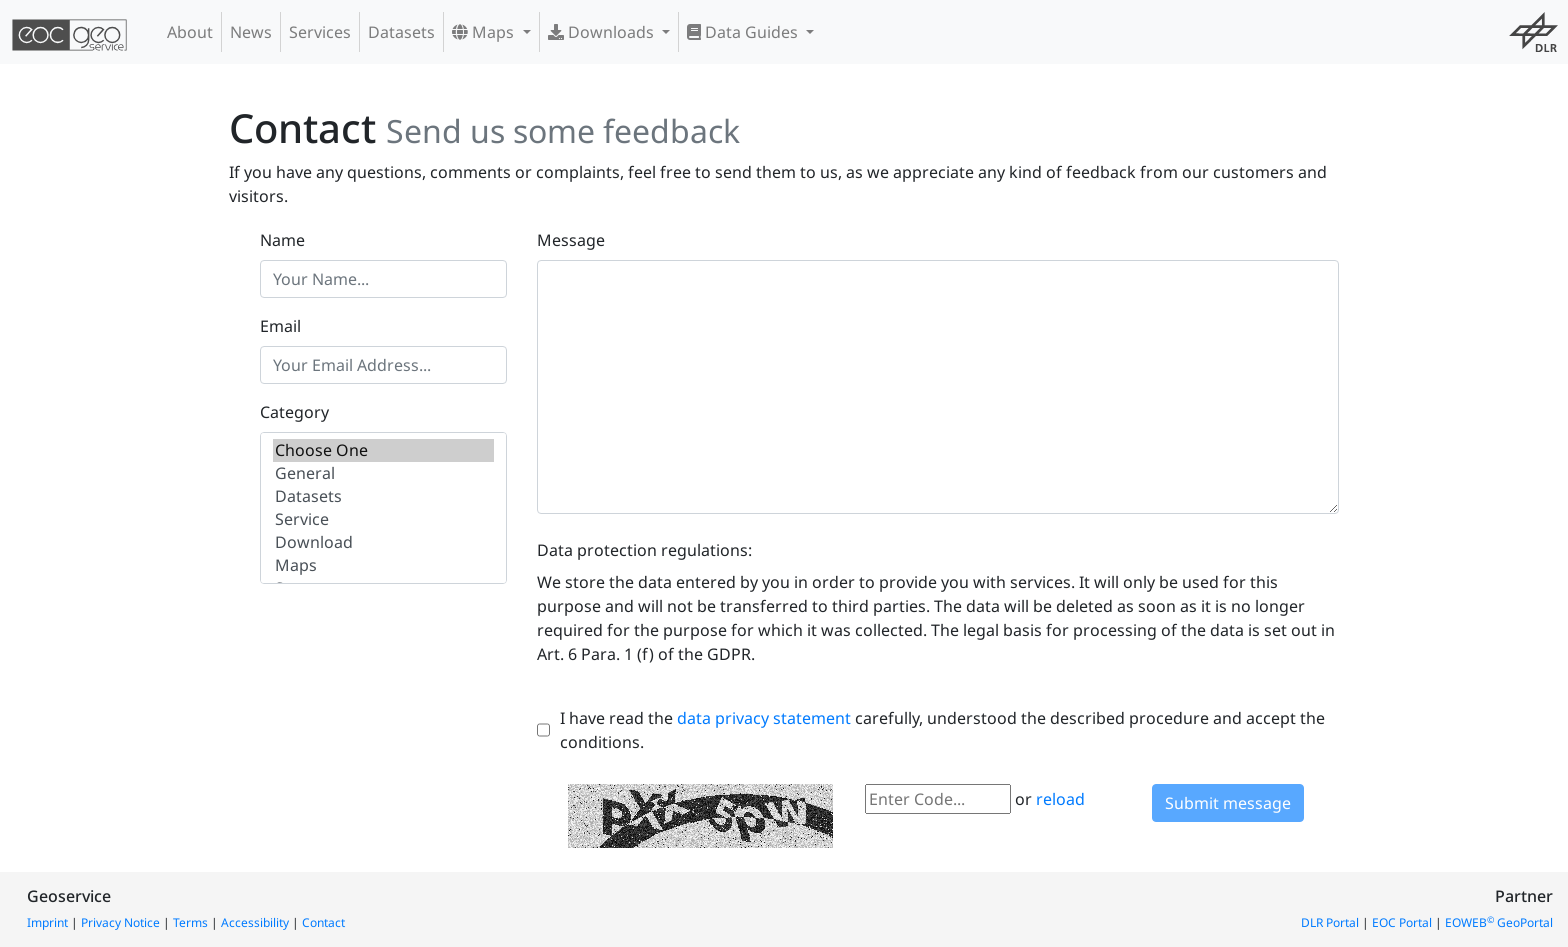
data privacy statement (764, 718)
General (383, 473)
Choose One (383, 450)
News (251, 32)
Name (282, 240)
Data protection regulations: (644, 550)
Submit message (1228, 803)
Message (571, 240)
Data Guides (744, 32)
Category (294, 412)
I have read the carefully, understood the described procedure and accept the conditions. (942, 730)
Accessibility (255, 922)
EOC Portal (1402, 922)
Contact (323, 922)
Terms (190, 922)
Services (320, 32)
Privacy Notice (120, 922)
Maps (485, 32)
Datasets (401, 32)
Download (383, 542)
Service (383, 519)
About (190, 32)
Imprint (47, 922)
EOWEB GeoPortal (1499, 922)
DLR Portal (1330, 922)
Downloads (603, 32)
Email (280, 326)
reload (1060, 799)
